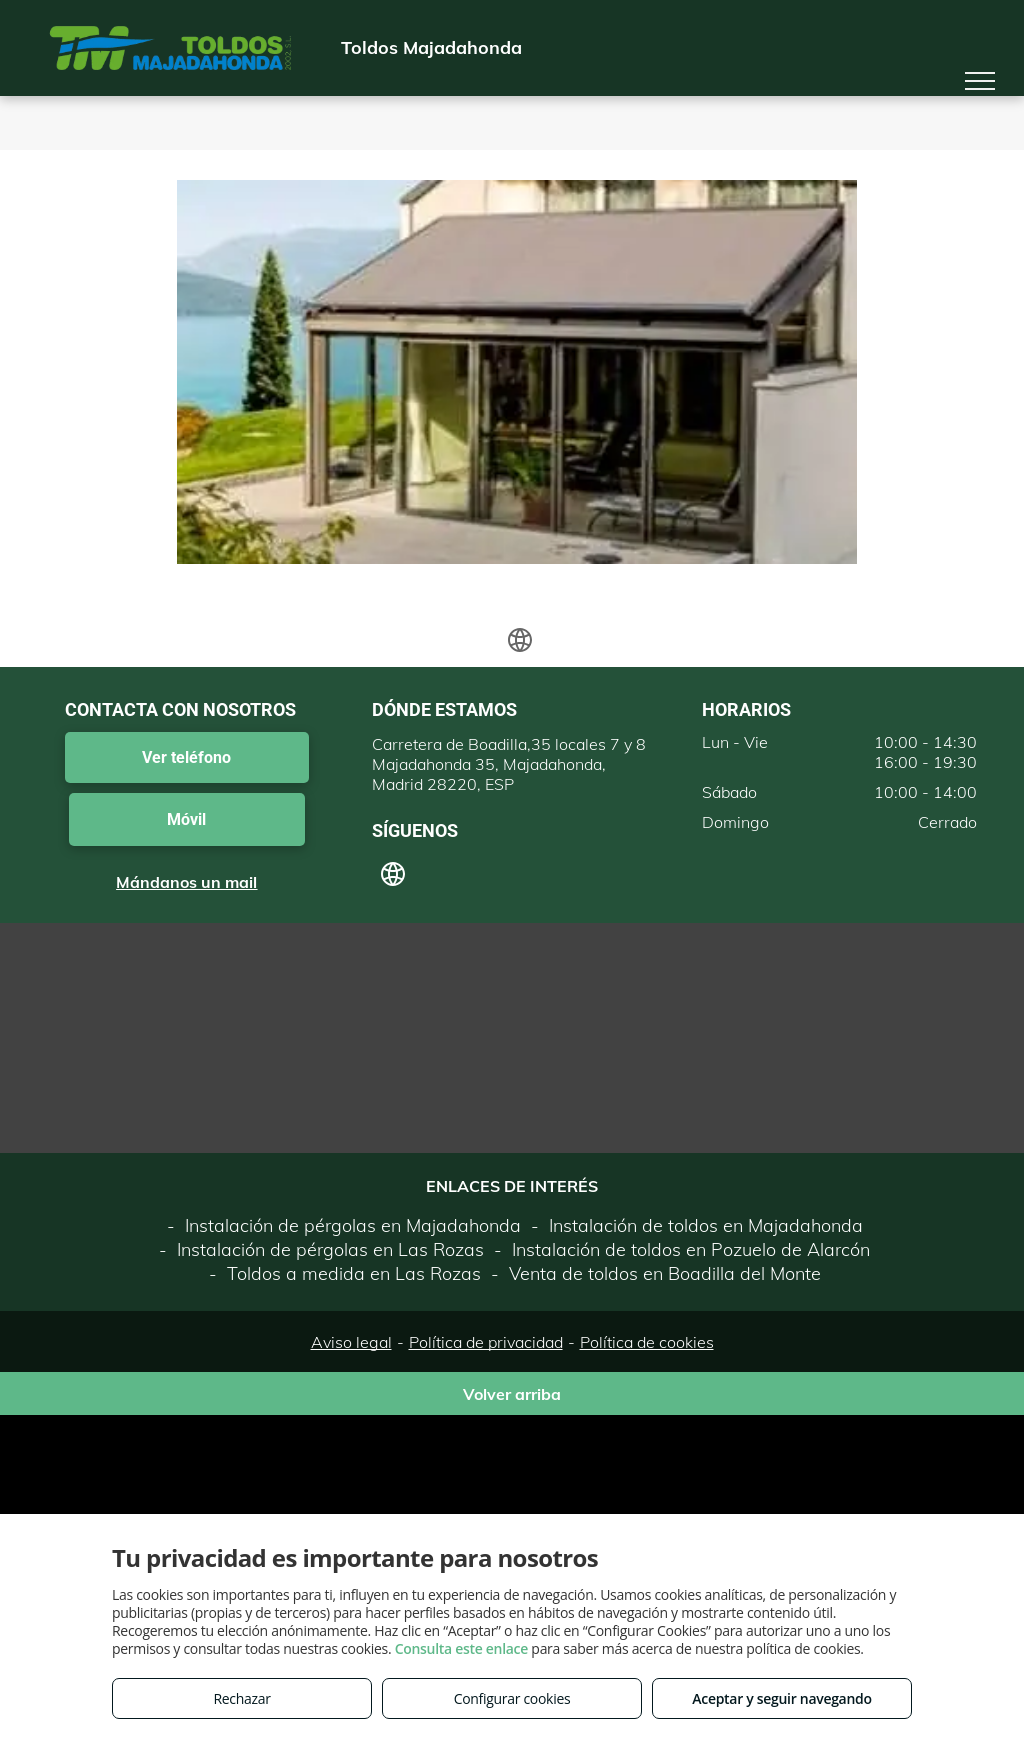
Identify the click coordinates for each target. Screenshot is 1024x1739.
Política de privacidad (486, 1342)
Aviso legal (351, 1342)
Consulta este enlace (461, 1648)
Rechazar (241, 1698)
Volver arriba (512, 1394)
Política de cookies (647, 1342)
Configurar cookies (512, 1698)
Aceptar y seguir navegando (781, 1698)
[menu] (980, 81)
